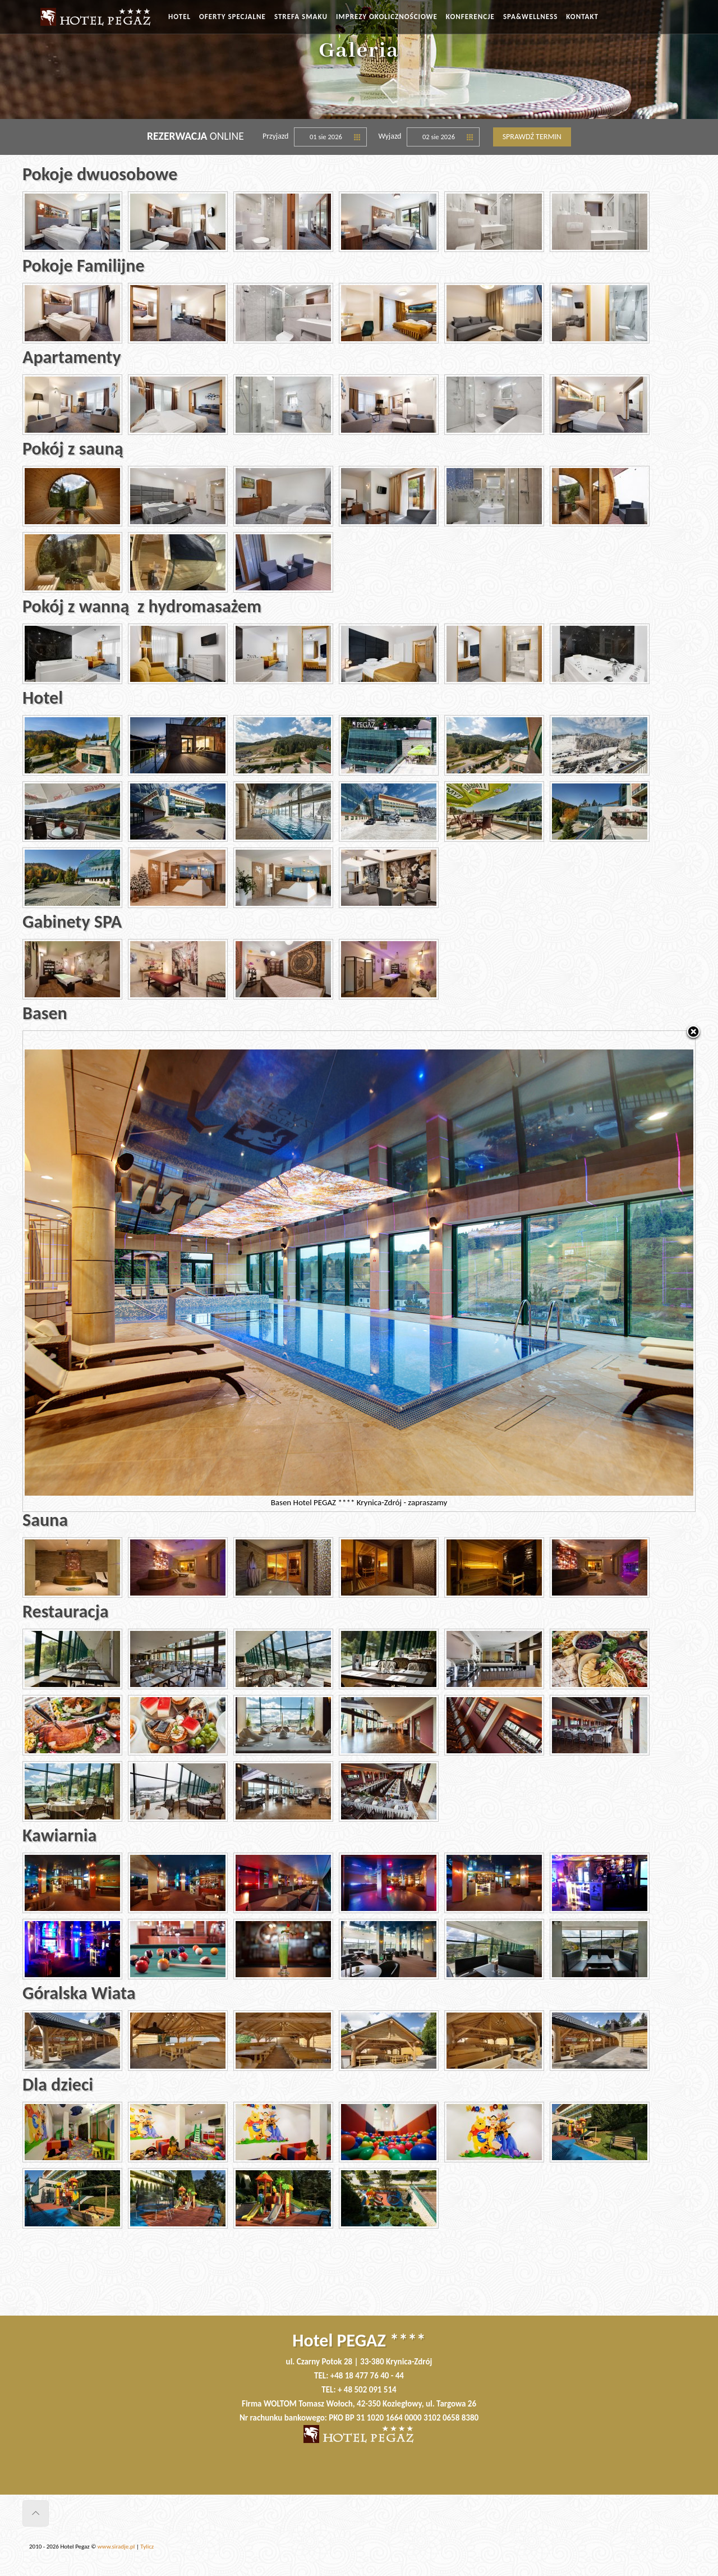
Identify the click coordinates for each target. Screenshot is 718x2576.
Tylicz (147, 2546)
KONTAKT (582, 16)
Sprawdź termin (532, 136)
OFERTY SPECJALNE (232, 16)
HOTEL (179, 16)
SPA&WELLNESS (530, 16)
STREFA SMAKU (301, 16)
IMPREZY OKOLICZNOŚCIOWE (387, 16)
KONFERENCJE (470, 16)
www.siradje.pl (116, 2546)
